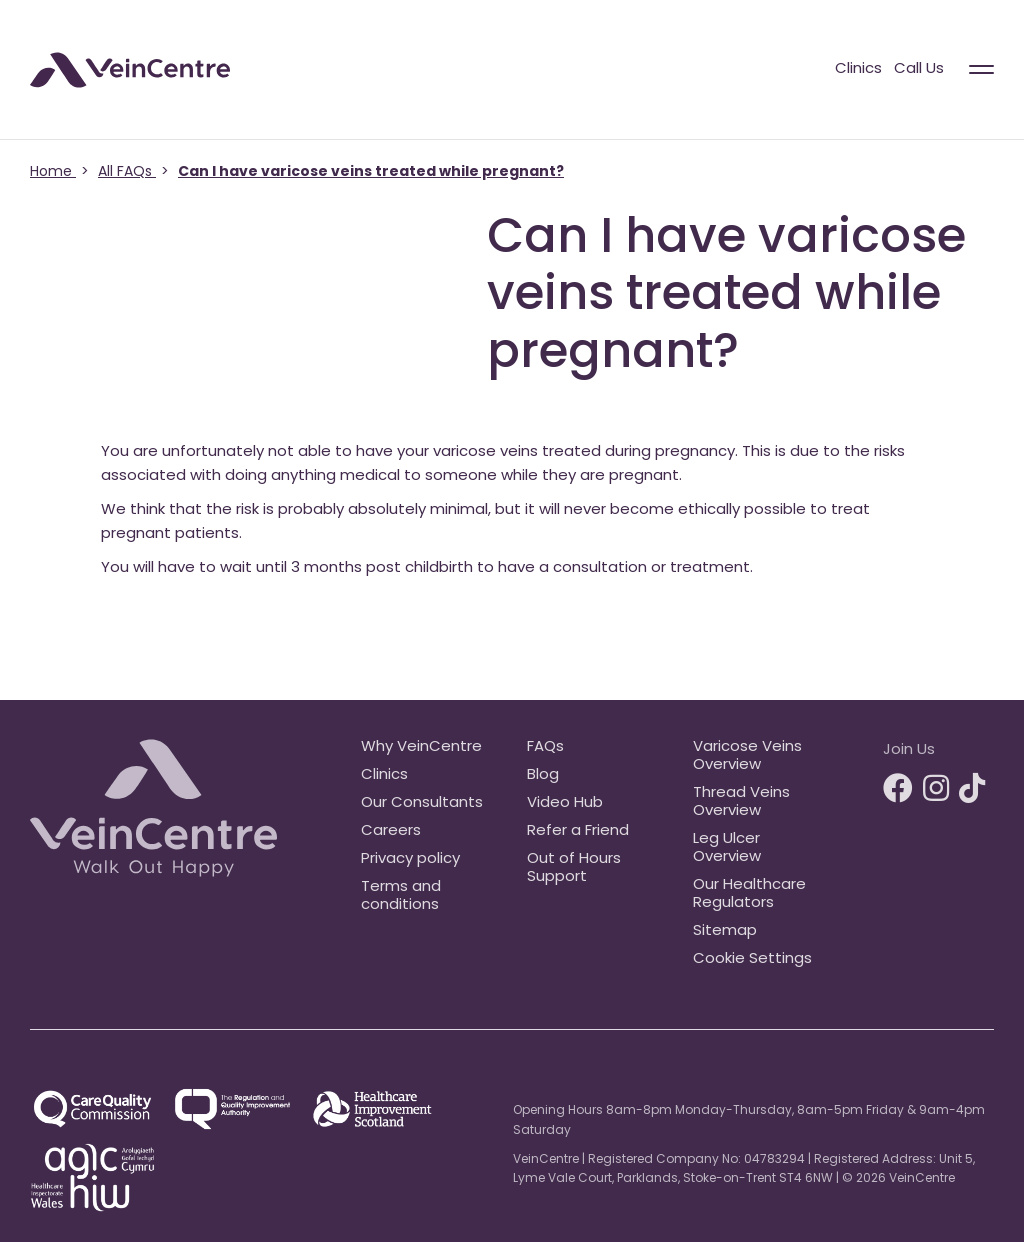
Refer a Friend (578, 831)
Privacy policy (410, 859)
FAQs (545, 747)
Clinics (858, 69)
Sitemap (725, 931)
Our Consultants (422, 803)
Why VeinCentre (421, 747)
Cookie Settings (752, 959)
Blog (543, 775)
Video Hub (565, 803)
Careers (391, 831)
